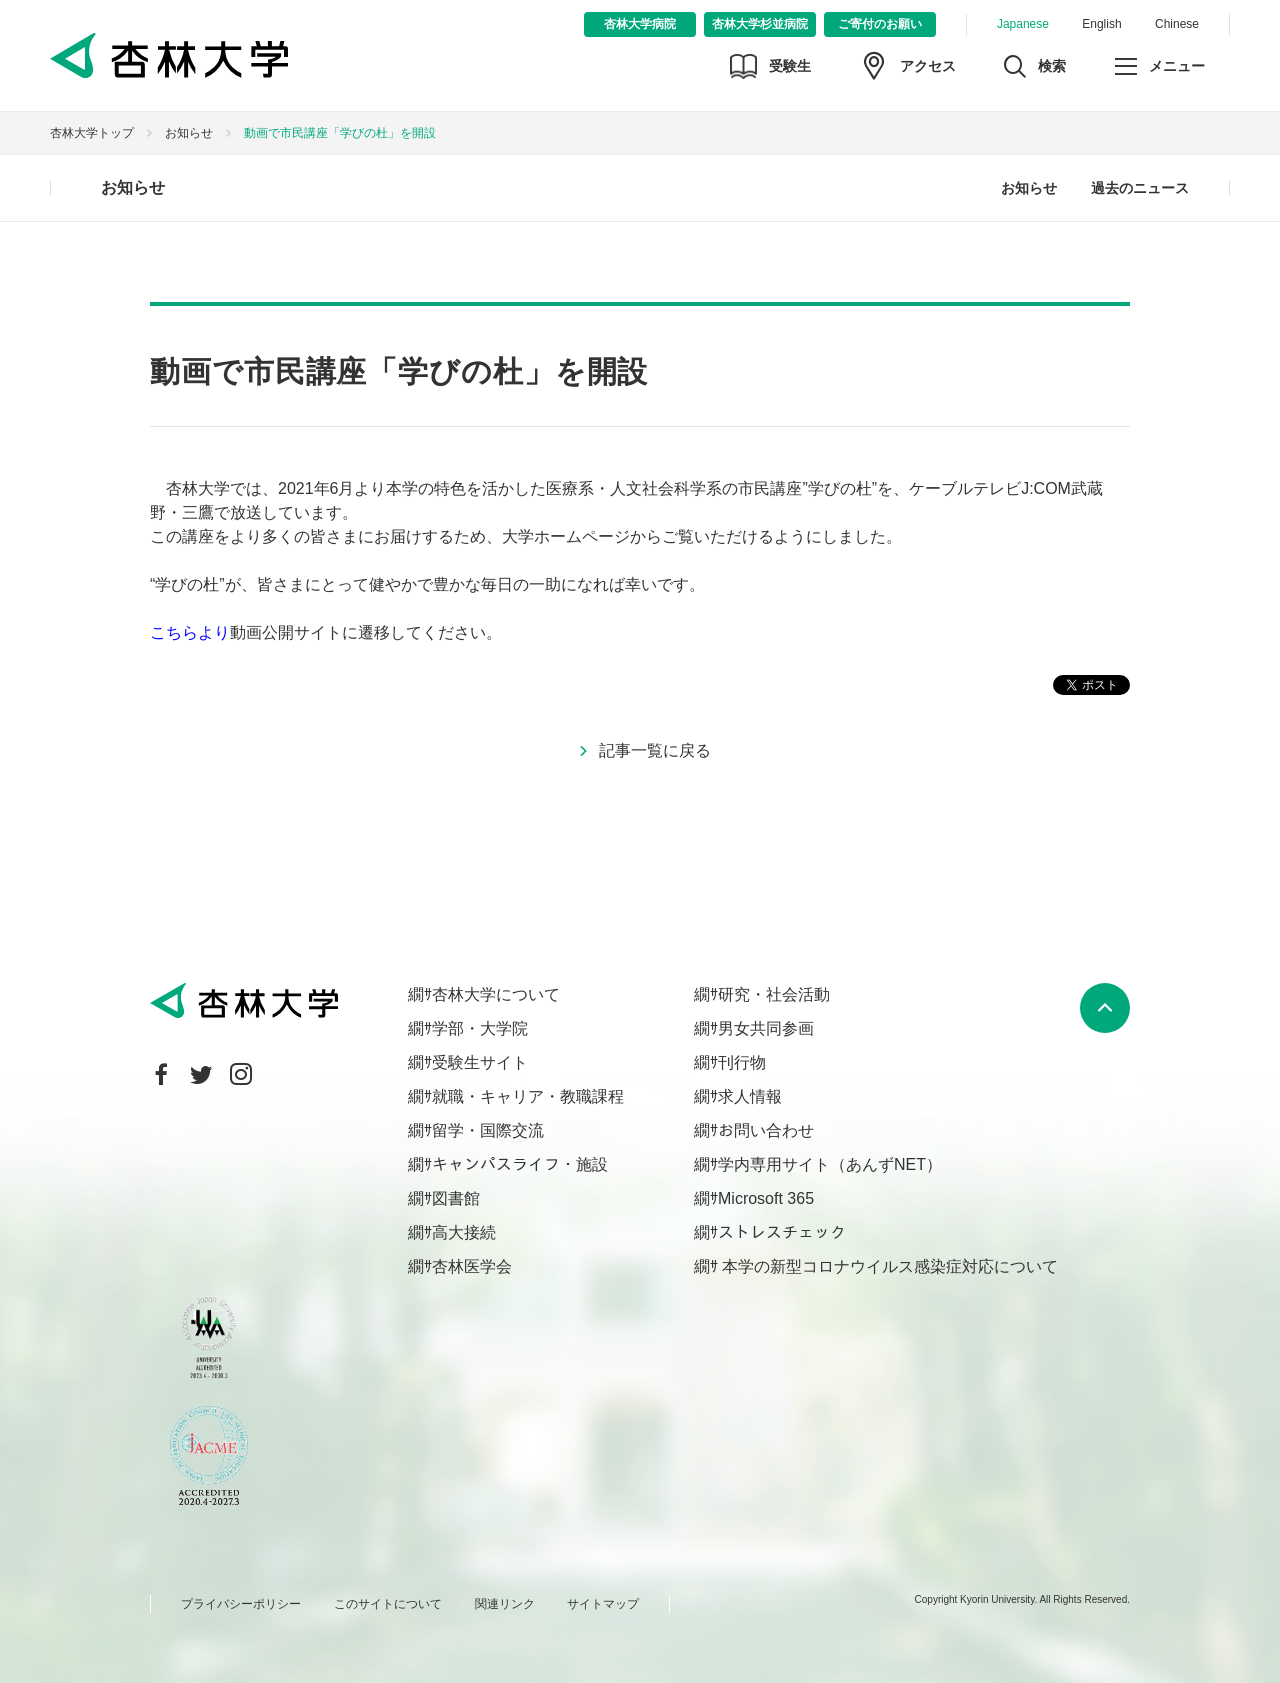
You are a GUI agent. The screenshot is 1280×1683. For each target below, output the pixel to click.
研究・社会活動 (774, 994)
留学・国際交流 (488, 1130)
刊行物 (742, 1062)
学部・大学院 (480, 1028)
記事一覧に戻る (655, 750)
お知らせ (189, 133)
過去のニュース (1140, 188)
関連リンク (505, 1604)
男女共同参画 (766, 1028)
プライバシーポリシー (241, 1604)
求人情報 (750, 1096)
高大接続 (464, 1232)
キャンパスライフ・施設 (520, 1164)
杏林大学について (496, 994)
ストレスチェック (782, 1232)
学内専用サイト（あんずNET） (830, 1164)
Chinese (1177, 24)
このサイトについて (388, 1604)
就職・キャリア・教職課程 (528, 1096)
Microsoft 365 (766, 1198)
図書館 (456, 1198)
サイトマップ (603, 1604)
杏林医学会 (472, 1266)
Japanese (1023, 24)
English (1101, 24)
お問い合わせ (766, 1130)
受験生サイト (480, 1062)
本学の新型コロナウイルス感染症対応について (888, 1266)
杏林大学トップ (92, 133)
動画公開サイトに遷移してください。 (326, 632)
